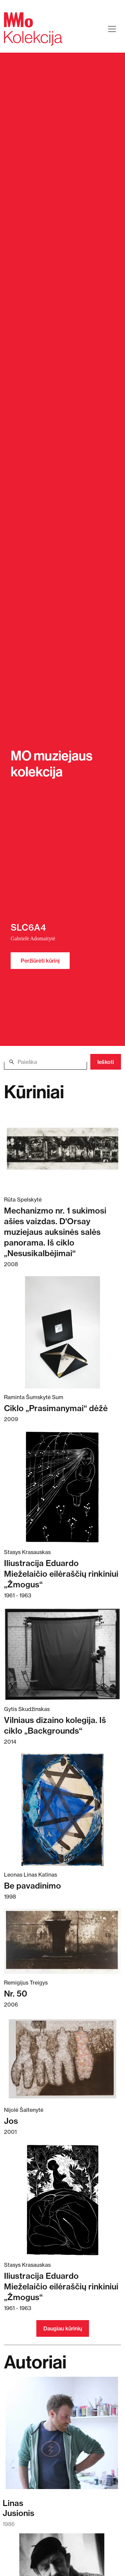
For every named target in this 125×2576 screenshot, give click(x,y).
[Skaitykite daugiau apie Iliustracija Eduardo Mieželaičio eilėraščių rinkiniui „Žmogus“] (62, 1487)
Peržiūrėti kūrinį (40, 960)
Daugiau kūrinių (62, 2328)
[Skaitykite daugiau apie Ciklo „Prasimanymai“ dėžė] (62, 1332)
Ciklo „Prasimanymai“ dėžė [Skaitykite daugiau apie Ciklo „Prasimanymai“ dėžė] (56, 1408)
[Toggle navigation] (112, 29)
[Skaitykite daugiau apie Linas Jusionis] (62, 2436)
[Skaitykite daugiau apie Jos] (62, 2059)
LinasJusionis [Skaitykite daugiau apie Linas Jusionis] (18, 2508)
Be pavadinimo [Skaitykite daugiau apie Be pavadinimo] (32, 1886)
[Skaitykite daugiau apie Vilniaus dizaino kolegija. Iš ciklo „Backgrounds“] (62, 1653)
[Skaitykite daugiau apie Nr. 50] (62, 1941)
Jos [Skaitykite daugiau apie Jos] (11, 2121)
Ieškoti (105, 1062)
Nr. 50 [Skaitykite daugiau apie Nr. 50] (15, 1994)
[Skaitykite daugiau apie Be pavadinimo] (62, 1810)
